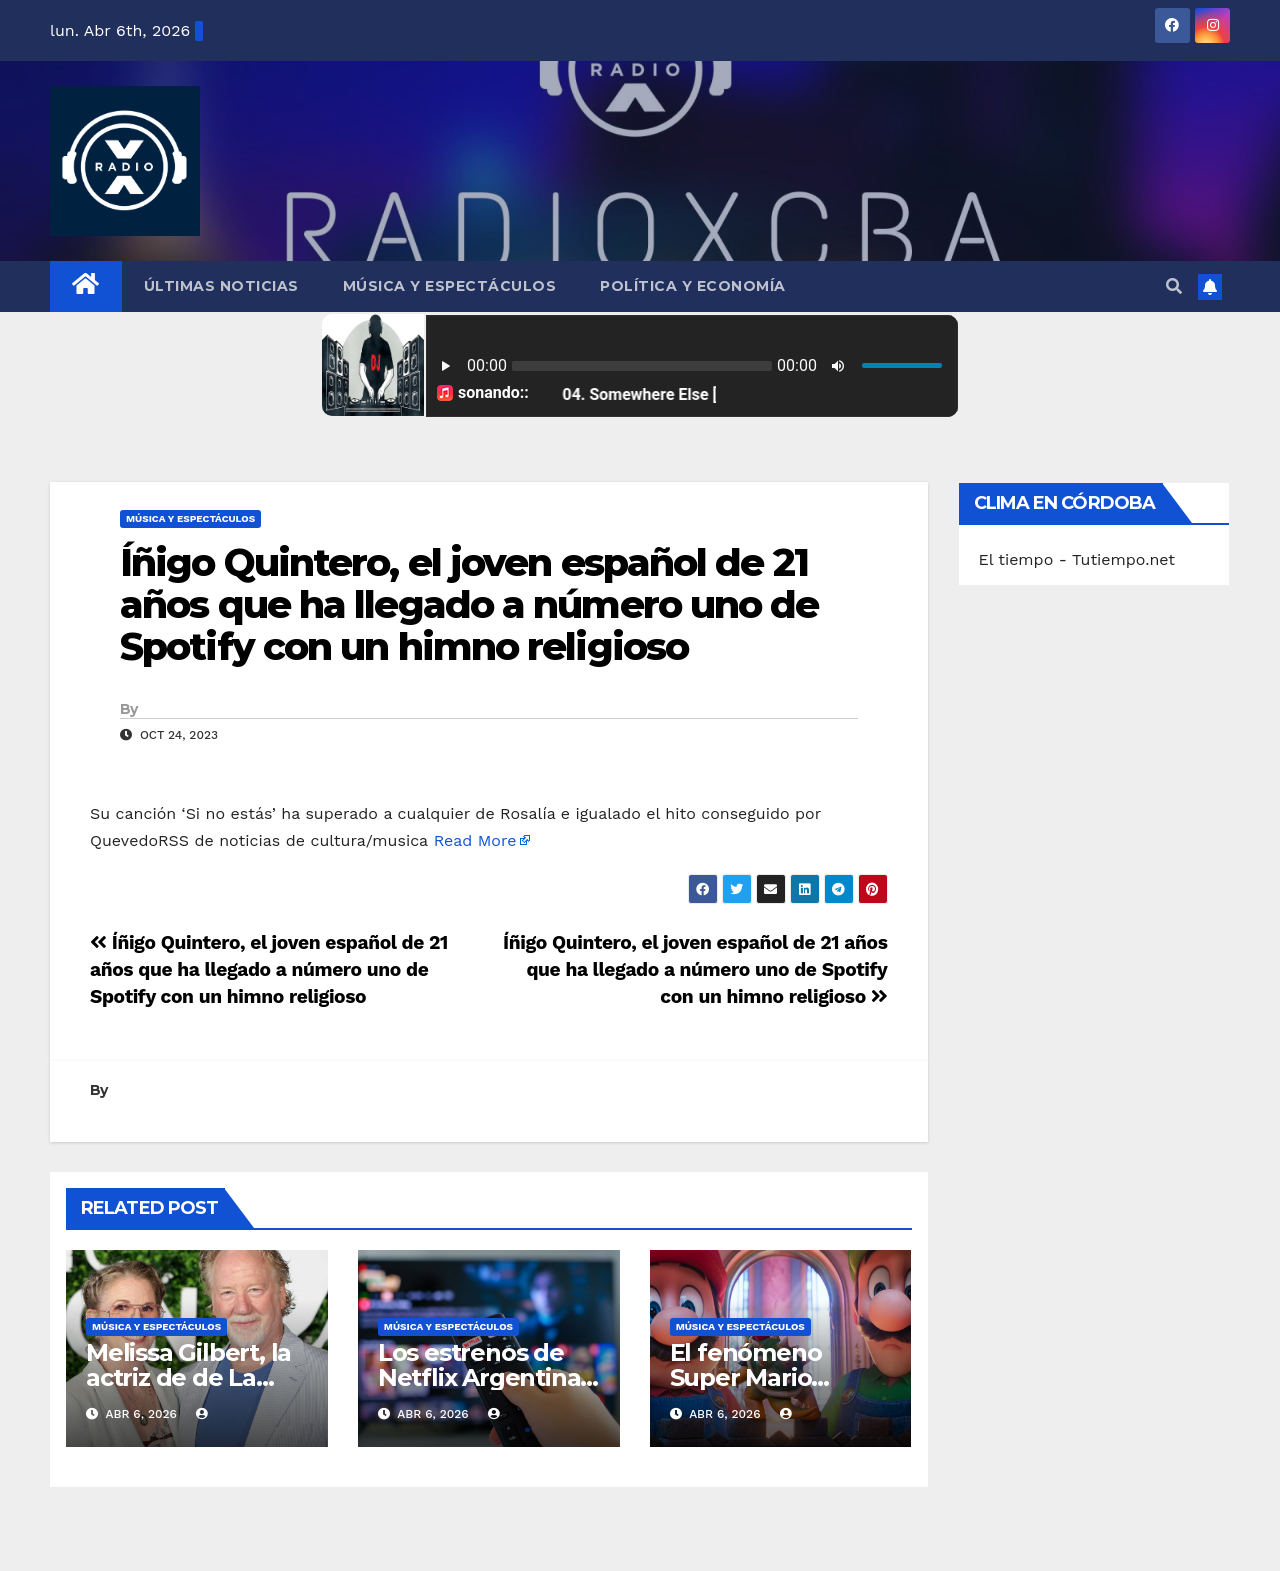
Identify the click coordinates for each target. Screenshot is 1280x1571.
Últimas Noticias (221, 286)
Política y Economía (693, 286)
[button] (1174, 286)
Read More (475, 840)
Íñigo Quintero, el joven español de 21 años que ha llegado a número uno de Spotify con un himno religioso (469, 604)
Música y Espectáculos (450, 286)
